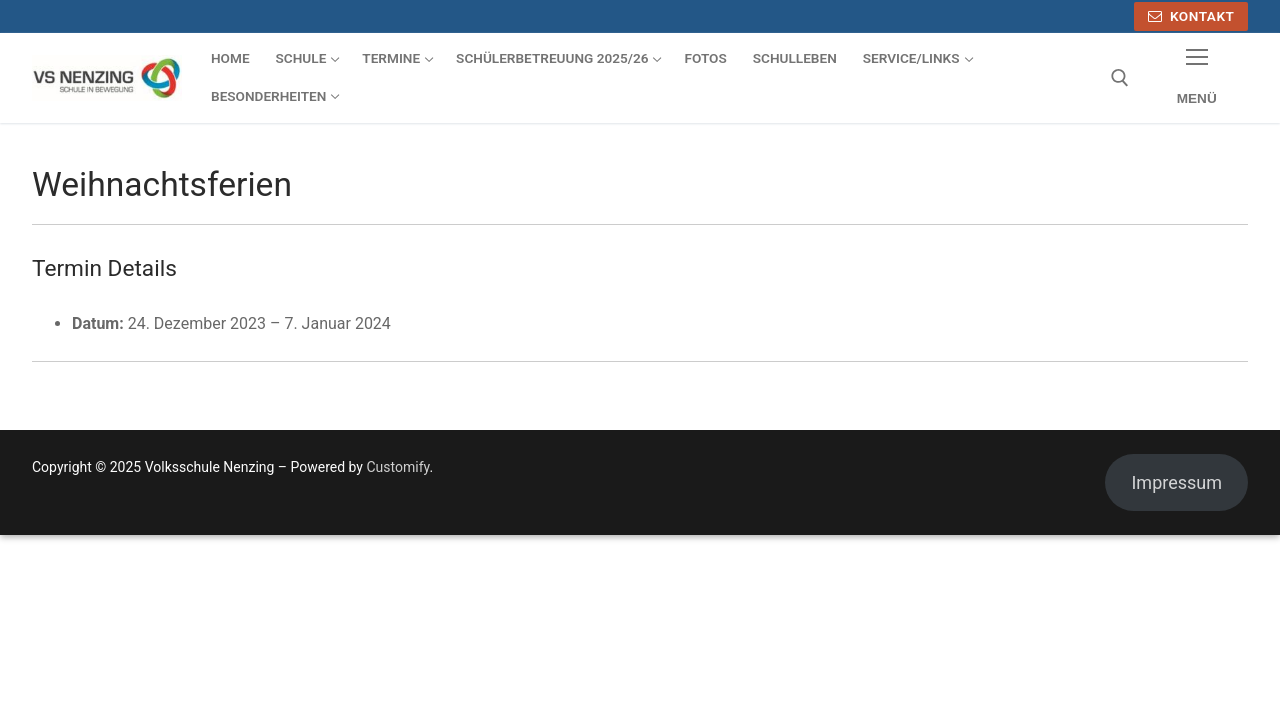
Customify (397, 467)
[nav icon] (1196, 78)
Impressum (1176, 482)
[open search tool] (1120, 78)
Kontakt (1191, 16)
